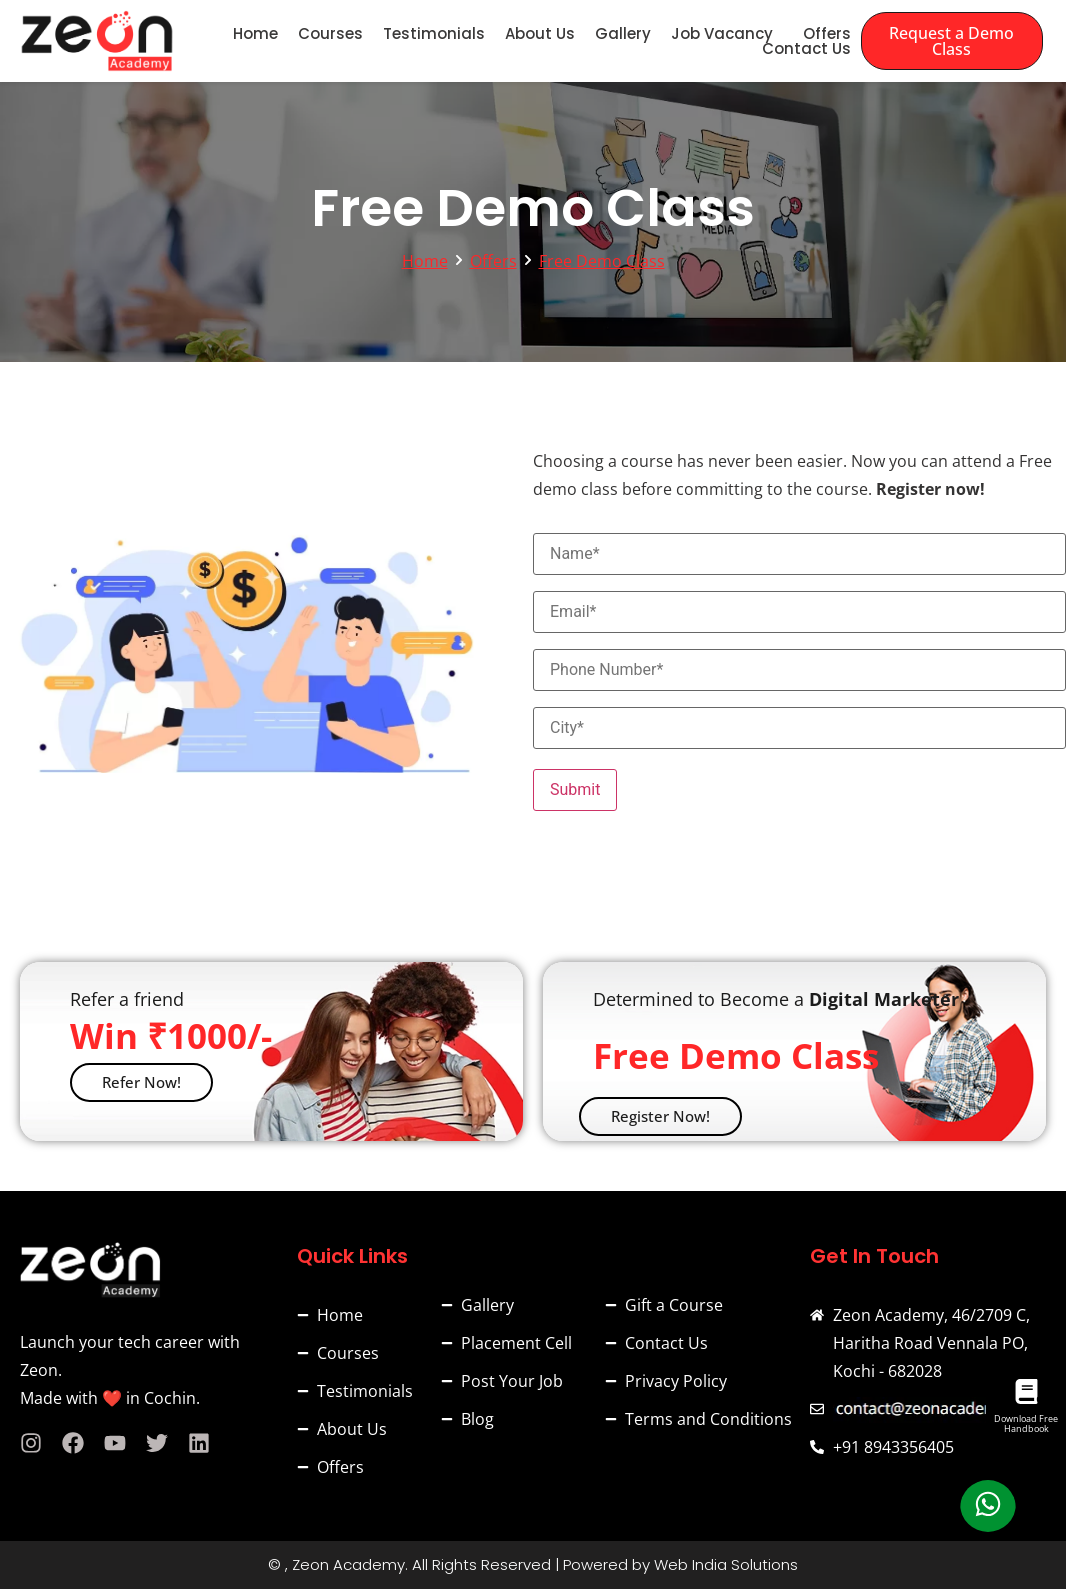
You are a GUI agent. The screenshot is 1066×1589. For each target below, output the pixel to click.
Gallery (623, 33)
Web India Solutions (726, 1564)
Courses (330, 33)
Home (255, 33)
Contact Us (806, 48)
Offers (827, 33)
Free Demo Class (602, 261)
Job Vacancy (722, 33)
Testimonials (434, 33)
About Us (540, 33)
